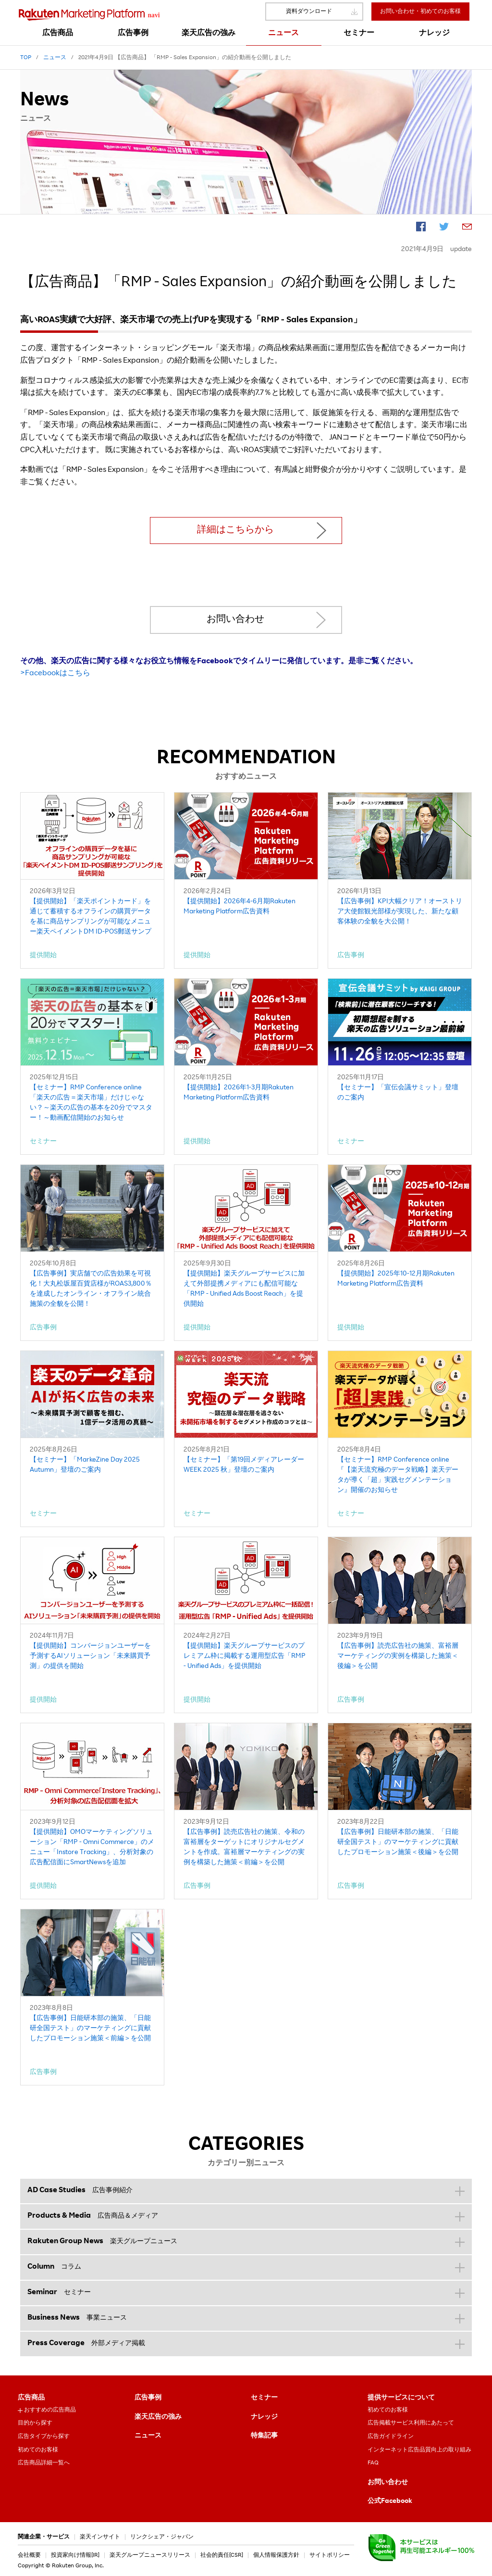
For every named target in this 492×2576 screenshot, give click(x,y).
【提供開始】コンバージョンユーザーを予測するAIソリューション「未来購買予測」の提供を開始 (90, 1656)
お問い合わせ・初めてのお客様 (420, 11)
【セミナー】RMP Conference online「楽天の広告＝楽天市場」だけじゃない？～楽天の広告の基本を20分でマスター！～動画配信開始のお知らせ (91, 1103)
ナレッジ (264, 2417)
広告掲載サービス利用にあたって (411, 2423)
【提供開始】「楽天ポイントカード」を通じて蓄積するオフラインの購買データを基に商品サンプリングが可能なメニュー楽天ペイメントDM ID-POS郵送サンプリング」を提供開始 (90, 917)
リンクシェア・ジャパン (162, 2537)
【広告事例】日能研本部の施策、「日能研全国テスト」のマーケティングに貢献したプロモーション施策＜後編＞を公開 (397, 1842)
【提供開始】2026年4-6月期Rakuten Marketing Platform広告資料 (239, 906)
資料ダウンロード (309, 11)
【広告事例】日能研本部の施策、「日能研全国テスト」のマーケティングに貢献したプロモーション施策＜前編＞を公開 (90, 2028)
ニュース (148, 2436)
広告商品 (31, 2398)
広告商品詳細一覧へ (44, 2463)
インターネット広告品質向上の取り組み (419, 2450)
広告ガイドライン (391, 2436)
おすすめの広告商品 (50, 2410)
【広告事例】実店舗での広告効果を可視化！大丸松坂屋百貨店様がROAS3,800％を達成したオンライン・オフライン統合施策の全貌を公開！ (91, 1289)
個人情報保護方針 (276, 2555)
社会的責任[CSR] (221, 2555)
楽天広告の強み (158, 2417)
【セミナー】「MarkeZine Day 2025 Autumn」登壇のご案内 (85, 1465)
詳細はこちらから (235, 530)
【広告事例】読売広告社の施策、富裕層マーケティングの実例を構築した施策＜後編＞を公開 (397, 1656)
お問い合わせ (235, 620)
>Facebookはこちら (55, 674)
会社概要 (29, 2555)
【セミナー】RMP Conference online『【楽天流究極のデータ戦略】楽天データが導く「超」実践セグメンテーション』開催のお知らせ (397, 1475)
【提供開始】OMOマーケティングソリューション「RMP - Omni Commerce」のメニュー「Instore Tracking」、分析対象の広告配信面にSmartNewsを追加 (92, 1847)
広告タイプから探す (44, 2436)
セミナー (264, 2398)
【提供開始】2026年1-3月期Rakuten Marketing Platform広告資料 (239, 1093)
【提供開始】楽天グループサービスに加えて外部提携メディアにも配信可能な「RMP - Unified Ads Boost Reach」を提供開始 (244, 1289)
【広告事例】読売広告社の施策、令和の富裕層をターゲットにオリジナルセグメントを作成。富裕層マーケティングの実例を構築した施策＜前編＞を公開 (244, 1847)
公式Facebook (390, 2501)
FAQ (373, 2463)
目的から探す (35, 2423)
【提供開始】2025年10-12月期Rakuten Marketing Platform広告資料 (396, 1279)
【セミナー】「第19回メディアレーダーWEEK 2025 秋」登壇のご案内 (244, 1465)
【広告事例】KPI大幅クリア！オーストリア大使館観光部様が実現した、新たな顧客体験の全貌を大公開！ (399, 911)
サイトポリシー (329, 2555)
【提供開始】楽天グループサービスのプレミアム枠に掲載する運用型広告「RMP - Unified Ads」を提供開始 (245, 1656)
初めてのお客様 (38, 2450)
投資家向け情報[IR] (75, 2555)
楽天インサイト (100, 2537)
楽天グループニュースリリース (150, 2555)
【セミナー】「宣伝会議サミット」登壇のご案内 (397, 1093)
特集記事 (264, 2436)
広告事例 (148, 2398)
